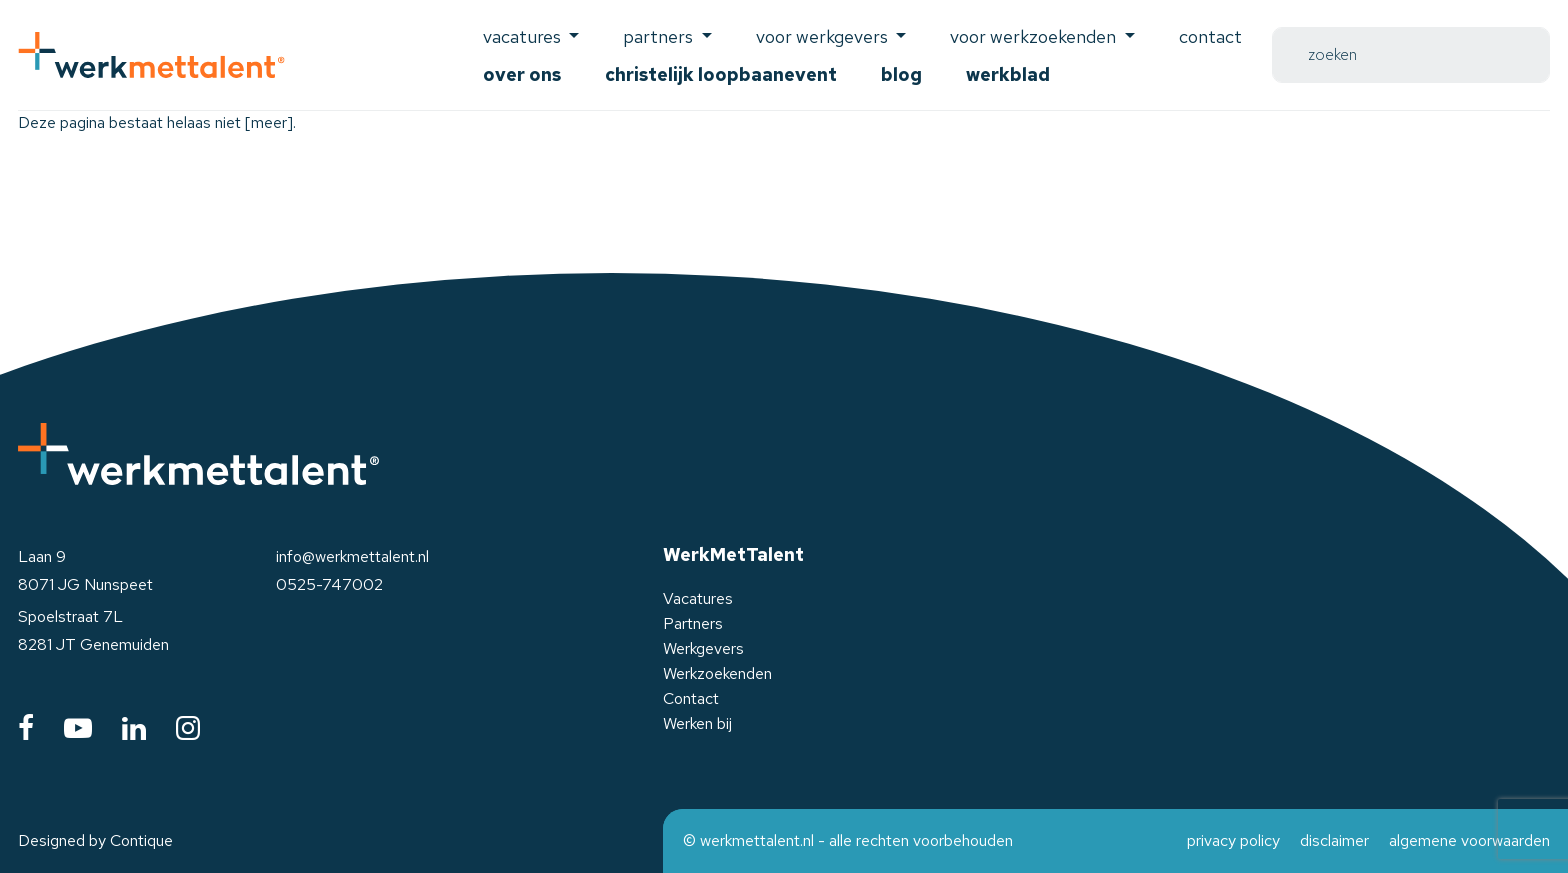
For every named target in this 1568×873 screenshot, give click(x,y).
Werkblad (1008, 74)
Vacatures (698, 598)
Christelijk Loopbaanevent (721, 74)
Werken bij (697, 723)
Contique (141, 840)
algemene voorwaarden (1469, 840)
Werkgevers (703, 648)
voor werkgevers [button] (824, 36)
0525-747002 (329, 584)
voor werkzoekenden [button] (1035, 36)
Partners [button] (660, 36)
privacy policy (1233, 840)
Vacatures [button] (524, 36)
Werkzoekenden (717, 673)
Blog (901, 74)
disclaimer (1334, 840)
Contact (1210, 36)
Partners (693, 623)
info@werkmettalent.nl (352, 556)
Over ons (522, 74)
